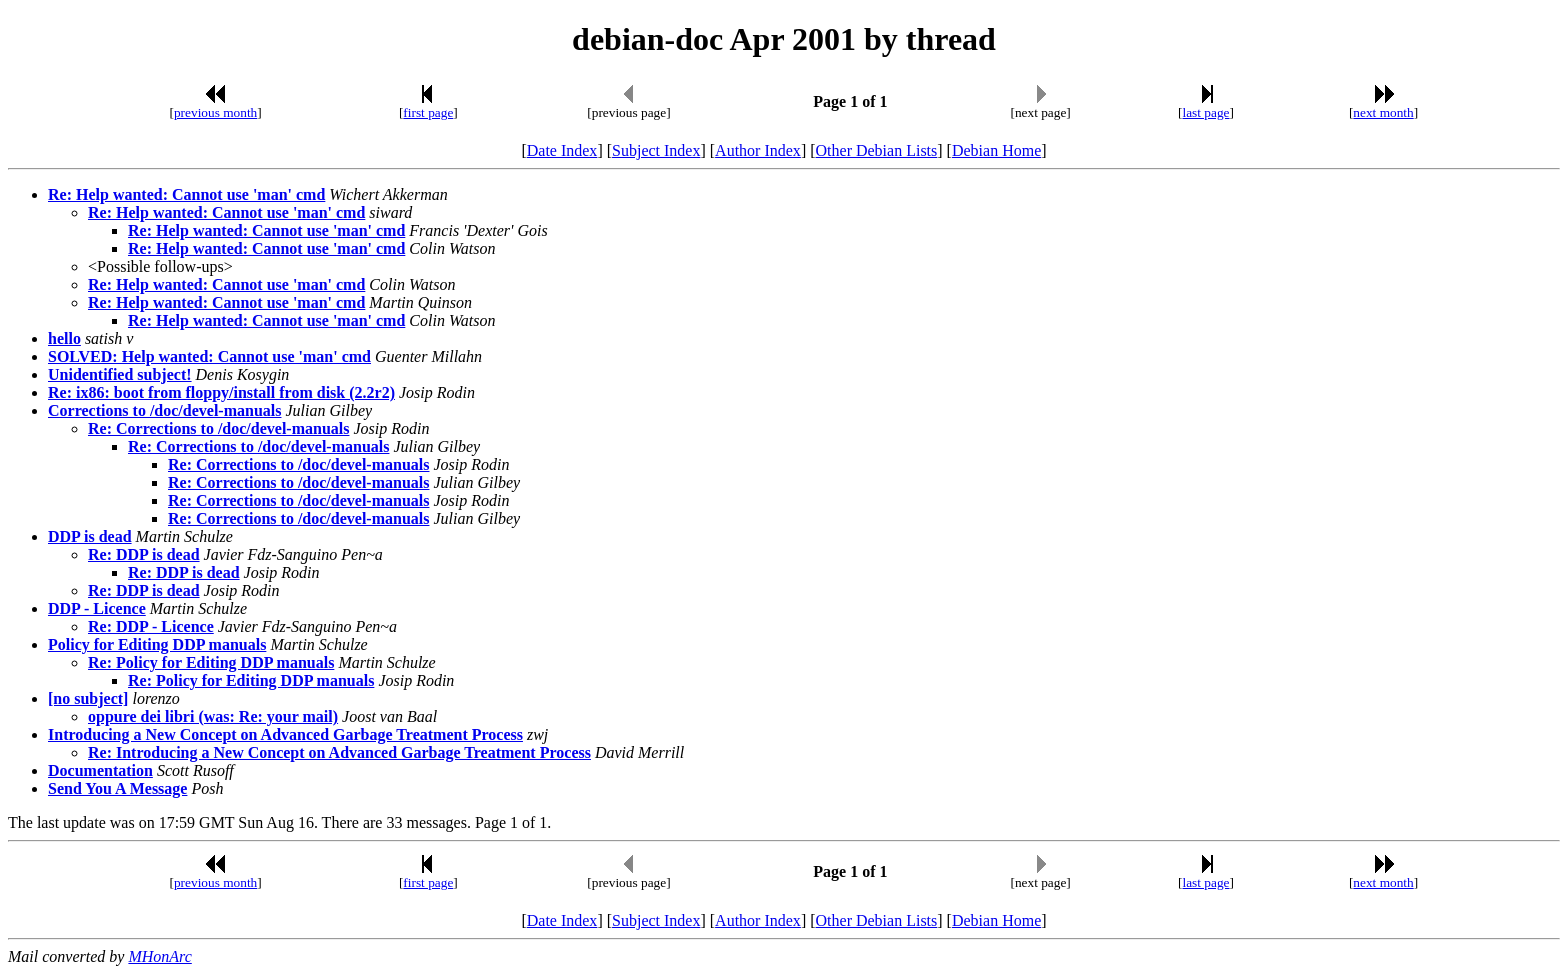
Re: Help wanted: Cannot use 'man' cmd (186, 194)
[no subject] (88, 698)
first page (428, 112)
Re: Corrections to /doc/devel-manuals (218, 428)
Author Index (758, 150)
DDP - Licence (97, 608)
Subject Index (656, 150)
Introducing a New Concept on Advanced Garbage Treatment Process (285, 734)
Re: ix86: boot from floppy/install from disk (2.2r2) (221, 392)
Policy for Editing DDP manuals (157, 644)
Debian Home (996, 150)
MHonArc (159, 956)
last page (1206, 112)
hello (64, 338)
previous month (215, 112)
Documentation (100, 770)
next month (1383, 112)
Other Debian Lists (877, 150)
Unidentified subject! (120, 374)
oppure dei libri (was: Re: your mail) (213, 716)
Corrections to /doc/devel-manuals (164, 410)
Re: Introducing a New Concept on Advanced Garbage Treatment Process (339, 752)
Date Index (562, 150)
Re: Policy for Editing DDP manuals (211, 662)
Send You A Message (117, 788)
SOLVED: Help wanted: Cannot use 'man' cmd (209, 356)
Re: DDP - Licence (151, 626)
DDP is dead (90, 536)
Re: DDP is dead (144, 554)
